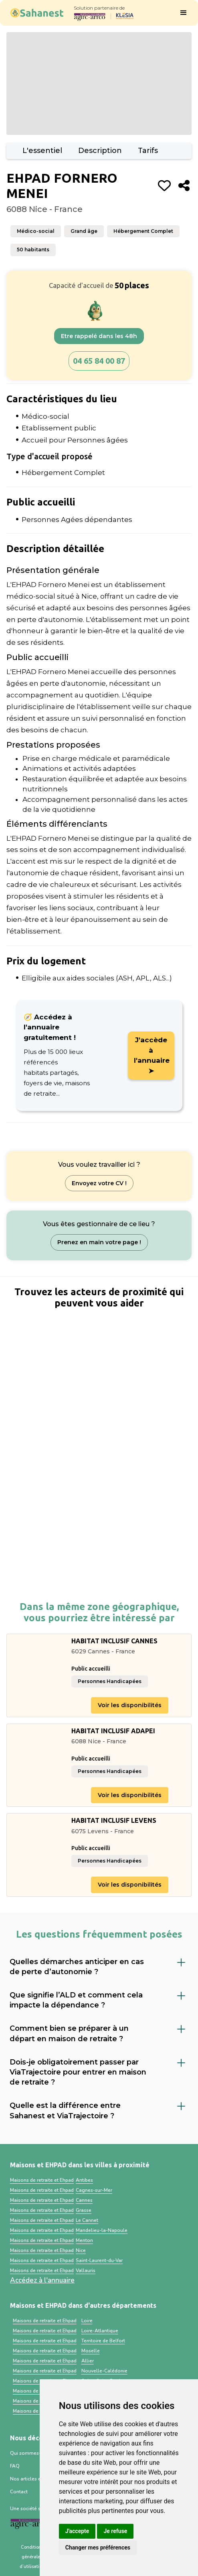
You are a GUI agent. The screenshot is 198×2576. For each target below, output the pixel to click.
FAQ (15, 2466)
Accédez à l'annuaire (42, 2280)
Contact (19, 2491)
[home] (35, 12)
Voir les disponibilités (130, 1705)
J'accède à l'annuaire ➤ (152, 1055)
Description (100, 150)
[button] (184, 13)
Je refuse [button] (115, 2531)
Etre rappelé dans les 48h (99, 336)
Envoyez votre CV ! (99, 1183)
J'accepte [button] (77, 2531)
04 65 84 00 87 (99, 360)
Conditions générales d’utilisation (32, 2557)
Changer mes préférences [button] (97, 2547)
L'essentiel (42, 150)
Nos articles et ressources (39, 2479)
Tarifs (148, 150)
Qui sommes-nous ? (33, 2453)
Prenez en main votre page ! (99, 1242)
